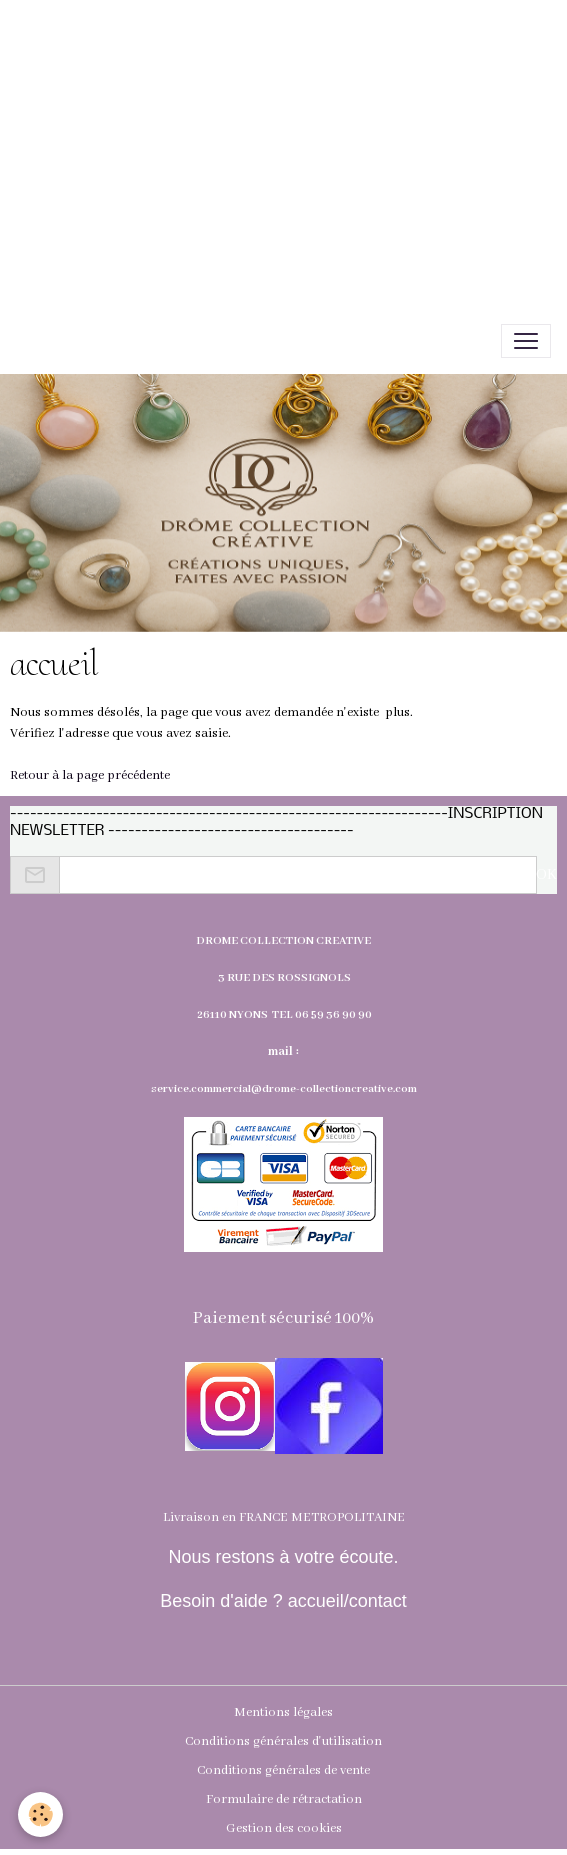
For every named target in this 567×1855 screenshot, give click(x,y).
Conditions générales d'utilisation (283, 1741)
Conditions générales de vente (283, 1770)
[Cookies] (40, 1814)
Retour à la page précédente (90, 775)
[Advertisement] (283, 140)
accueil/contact (345, 1601)
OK (546, 875)
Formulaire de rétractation (284, 1799)
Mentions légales (283, 1712)
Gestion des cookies (284, 1828)
